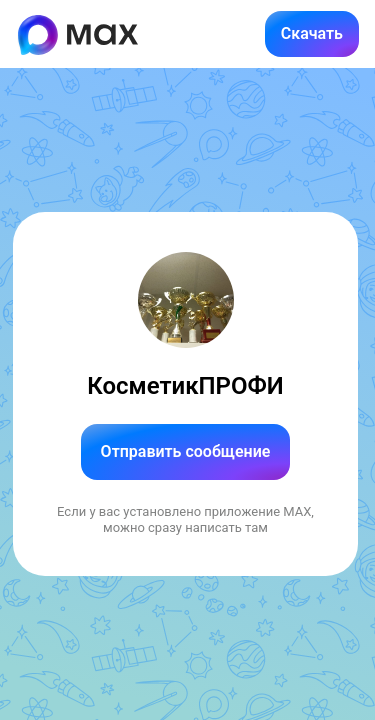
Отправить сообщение (186, 451)
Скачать (312, 33)
